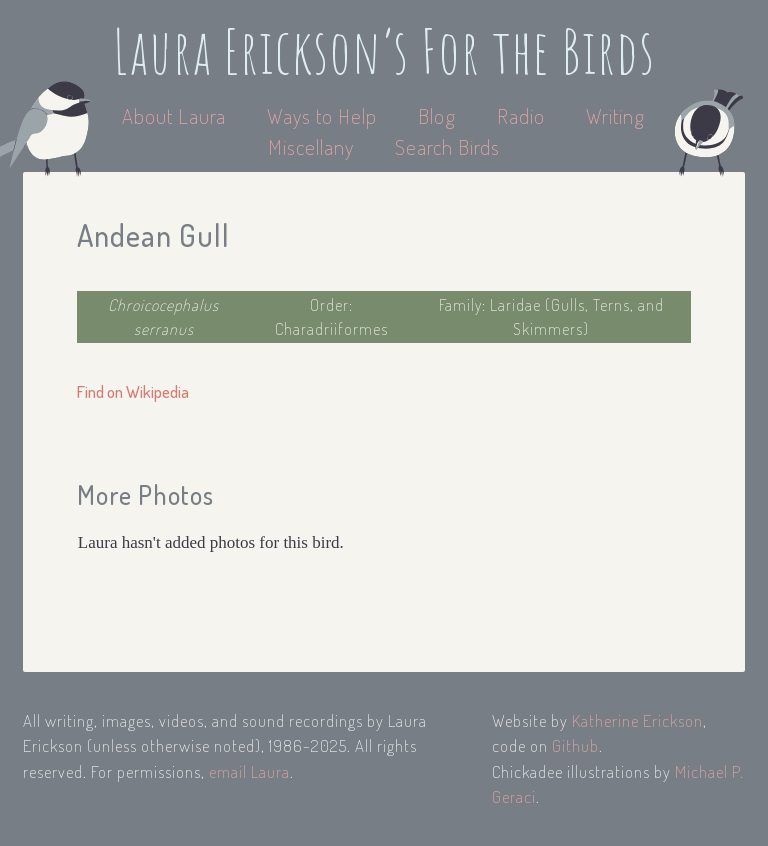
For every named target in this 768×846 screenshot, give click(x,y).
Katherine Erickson (637, 720)
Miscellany (311, 146)
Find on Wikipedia (133, 391)
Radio (523, 115)
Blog (437, 115)
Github (575, 745)
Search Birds (447, 146)
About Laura (176, 115)
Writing (615, 115)
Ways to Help (324, 115)
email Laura (249, 771)
